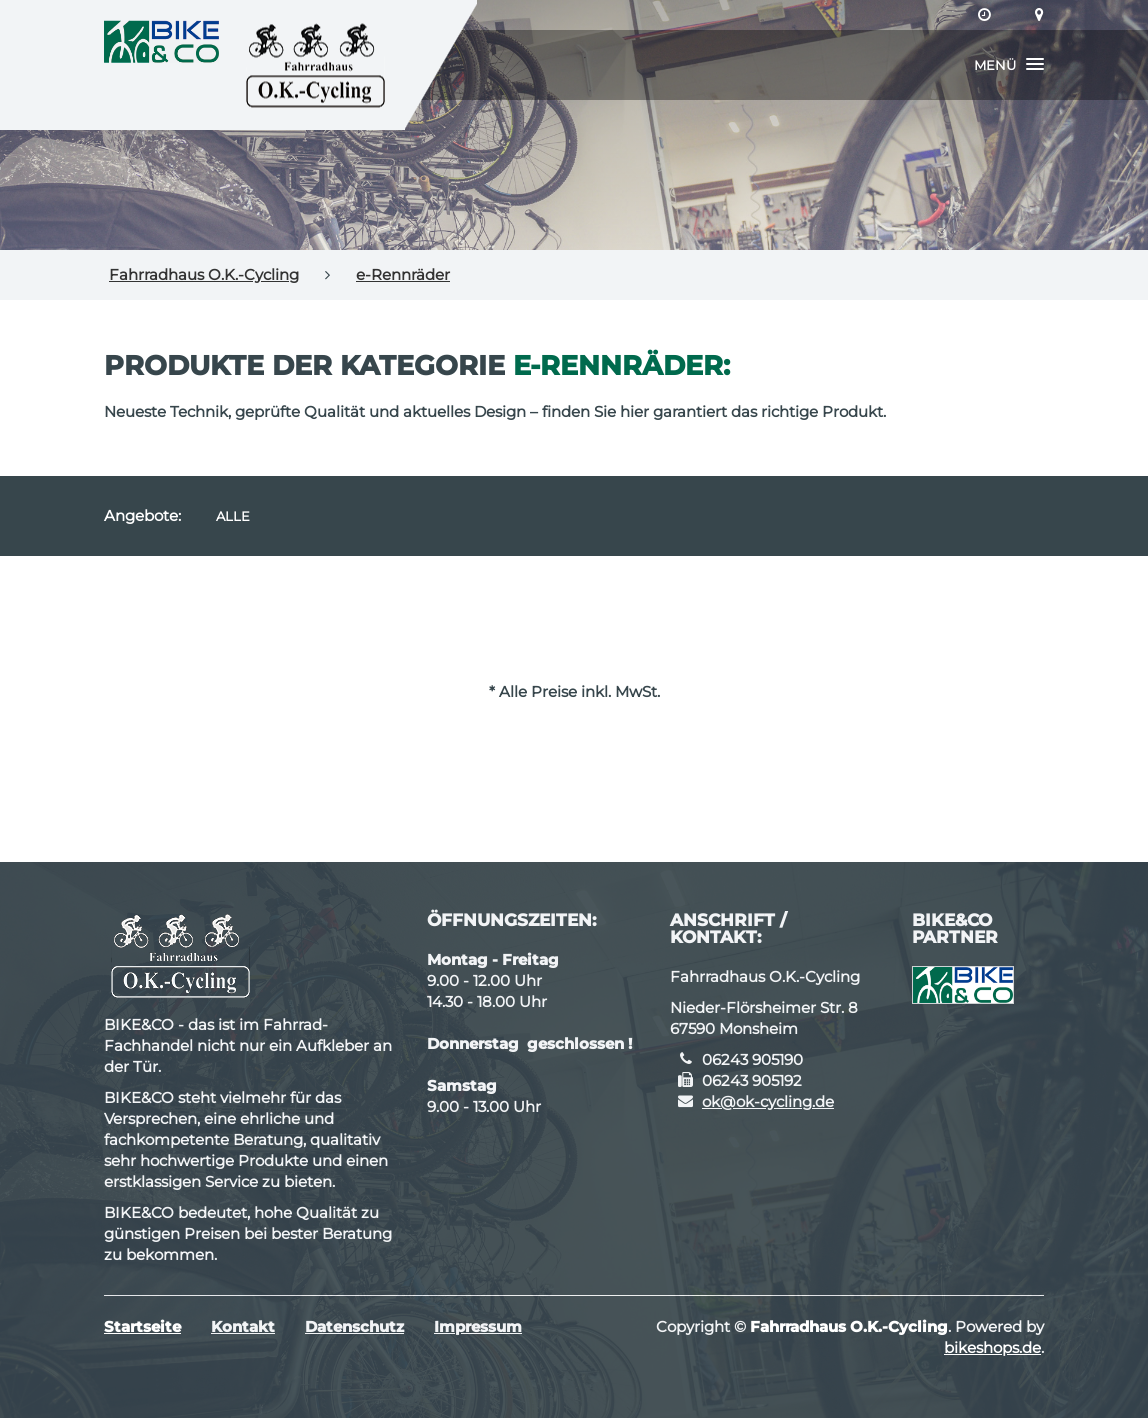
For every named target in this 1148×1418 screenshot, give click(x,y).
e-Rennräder (403, 274)
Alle (233, 516)
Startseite (142, 1326)
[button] (1009, 65)
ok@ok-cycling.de (768, 1101)
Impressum (478, 1326)
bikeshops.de (992, 1347)
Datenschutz (354, 1326)
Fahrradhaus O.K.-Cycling (204, 274)
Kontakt (243, 1326)
